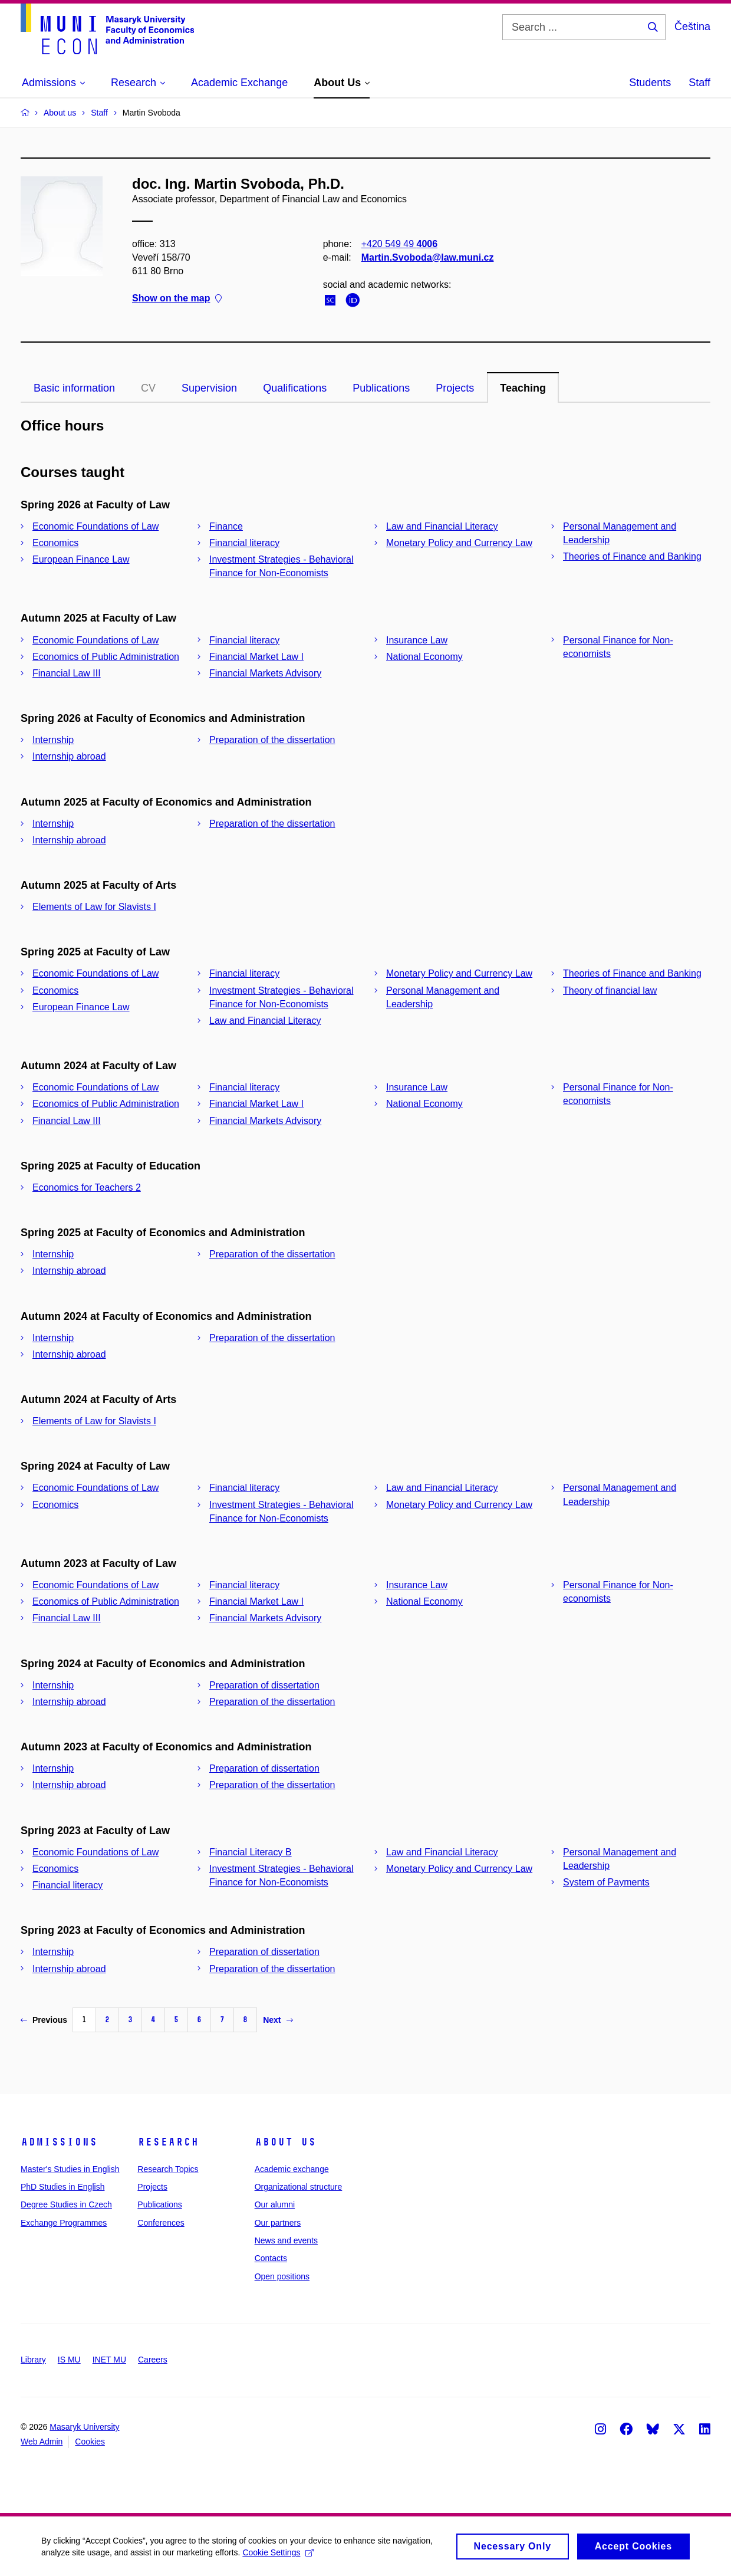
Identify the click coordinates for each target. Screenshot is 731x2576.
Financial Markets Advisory (265, 673)
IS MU (69, 2359)
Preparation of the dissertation (272, 740)
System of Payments (606, 1882)
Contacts (271, 2258)
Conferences (160, 2222)
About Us (285, 2141)
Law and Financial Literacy (442, 526)
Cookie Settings (278, 2556)
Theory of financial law (610, 990)
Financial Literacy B (250, 1852)
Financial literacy (244, 543)
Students (650, 82)
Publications (381, 388)
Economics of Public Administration (105, 657)
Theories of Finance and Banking (632, 556)
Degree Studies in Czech (66, 2204)
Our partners (278, 2222)
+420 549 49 (399, 244)
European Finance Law (81, 559)
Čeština (692, 26)
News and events (286, 2240)
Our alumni (275, 2204)
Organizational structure (299, 2186)
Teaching (523, 388)
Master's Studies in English (70, 2169)
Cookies (90, 2441)
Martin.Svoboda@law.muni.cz (427, 257)
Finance (226, 526)
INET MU (109, 2359)
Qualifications (295, 388)
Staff (699, 82)
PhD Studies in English (62, 2186)
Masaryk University (84, 2427)
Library (33, 2359)
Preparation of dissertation (264, 1685)
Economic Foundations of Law (95, 526)
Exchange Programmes (64, 2222)
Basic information (74, 388)
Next (277, 2020)
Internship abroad (69, 756)
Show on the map (177, 299)
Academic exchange (292, 2169)
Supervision (209, 388)
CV (148, 388)
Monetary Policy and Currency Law (459, 543)
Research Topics (167, 2169)
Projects (455, 388)
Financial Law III (66, 673)
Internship (53, 740)
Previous (44, 2020)
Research (168, 2141)
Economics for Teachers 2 (86, 1187)
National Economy (424, 657)
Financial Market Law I (256, 657)
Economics (55, 543)
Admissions (59, 2141)
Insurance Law (416, 640)
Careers (152, 2359)
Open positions (282, 2276)
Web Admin (41, 2441)
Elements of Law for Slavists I (94, 907)
